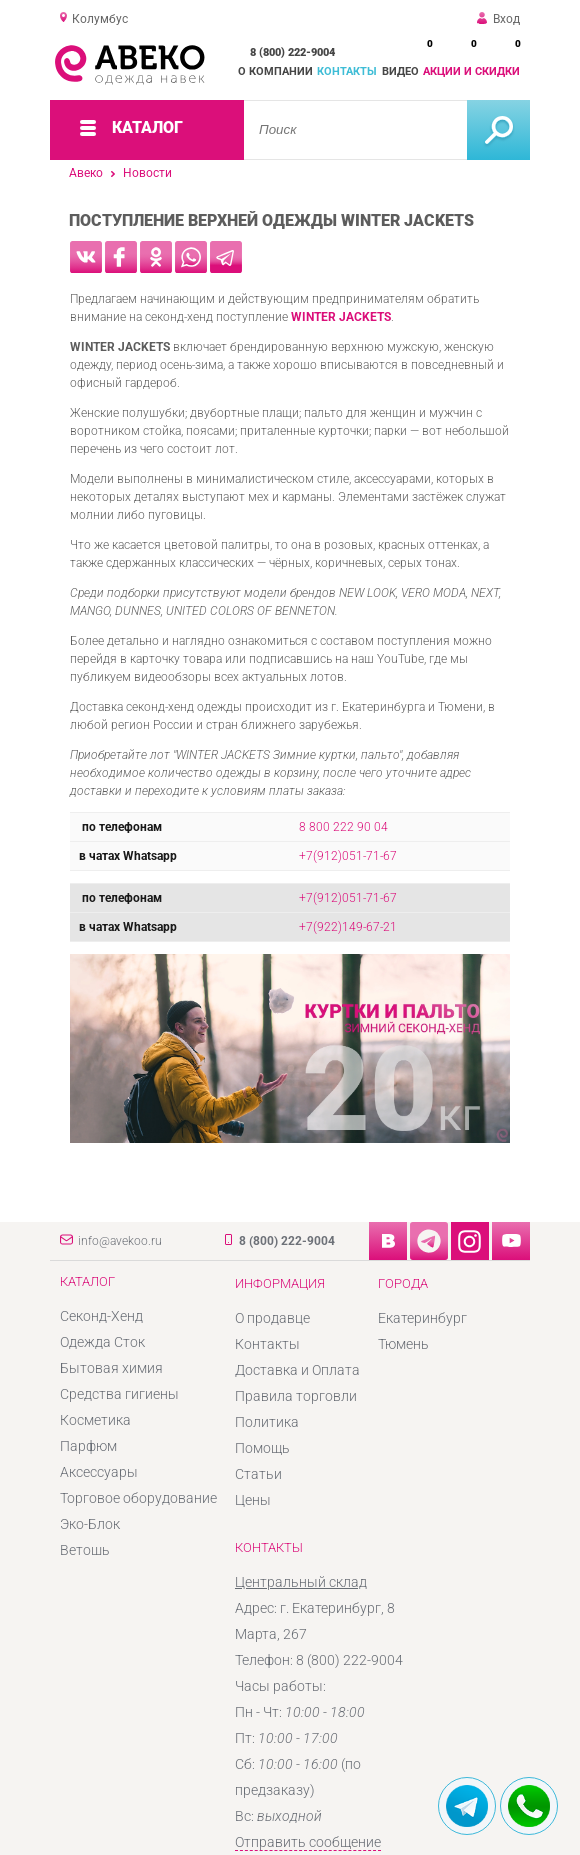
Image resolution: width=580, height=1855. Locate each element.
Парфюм (88, 1446)
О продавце (272, 1318)
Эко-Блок (90, 1524)
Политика (267, 1422)
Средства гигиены (119, 1394)
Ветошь (85, 1550)
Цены (253, 1500)
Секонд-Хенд (101, 1316)
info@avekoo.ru (120, 1241)
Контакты (347, 71)
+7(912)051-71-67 (348, 856)
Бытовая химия (111, 1368)
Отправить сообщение (308, 1842)
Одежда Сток (102, 1342)
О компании (275, 71)
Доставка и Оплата (297, 1370)
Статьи (258, 1474)
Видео (400, 71)
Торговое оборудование (138, 1498)
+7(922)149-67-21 (348, 927)
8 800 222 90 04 (343, 827)
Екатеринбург (422, 1318)
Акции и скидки (471, 71)
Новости (147, 173)
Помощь (262, 1448)
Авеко (86, 173)
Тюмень (403, 1344)
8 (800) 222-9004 (292, 52)
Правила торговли (296, 1396)
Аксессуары (99, 1472)
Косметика (95, 1420)
